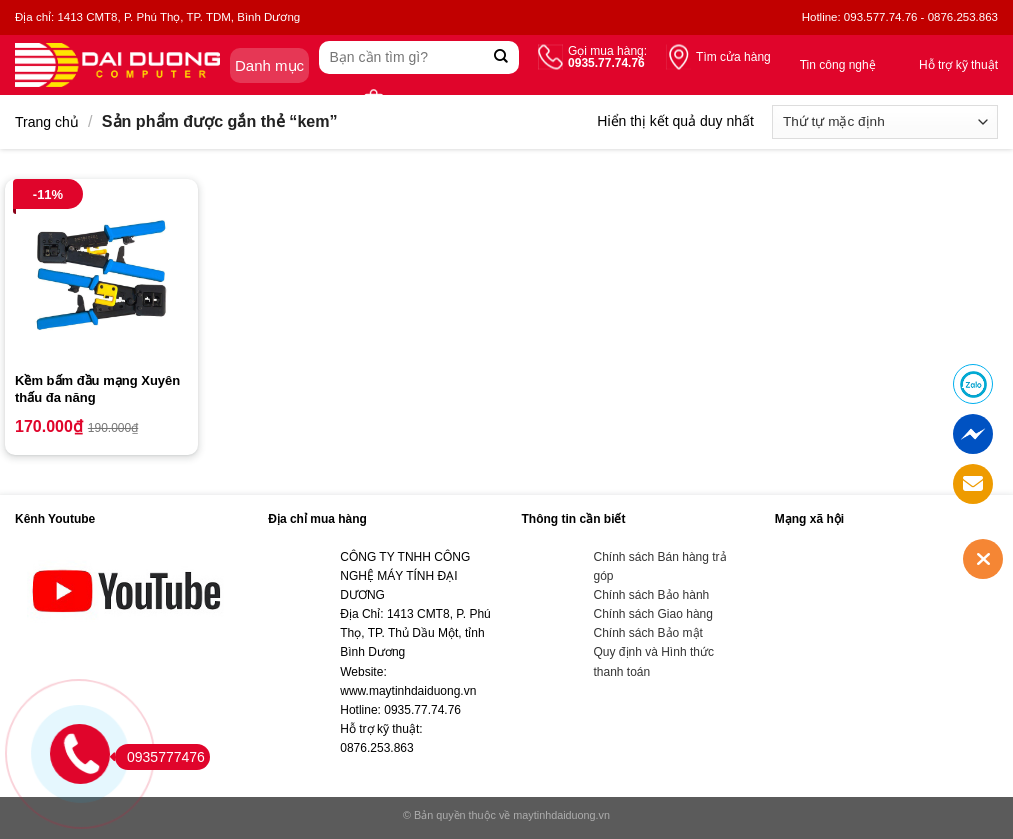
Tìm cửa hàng (733, 57)
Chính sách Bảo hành (652, 595)
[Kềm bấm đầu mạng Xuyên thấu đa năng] (101, 275)
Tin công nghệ (838, 65)
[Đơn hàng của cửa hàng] (885, 122)
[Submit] (501, 57)
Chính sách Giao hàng (653, 614)
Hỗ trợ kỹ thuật (958, 65)
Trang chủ (47, 122)
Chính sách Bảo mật (648, 633)
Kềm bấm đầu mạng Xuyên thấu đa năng (97, 389)
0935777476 (160, 757)
